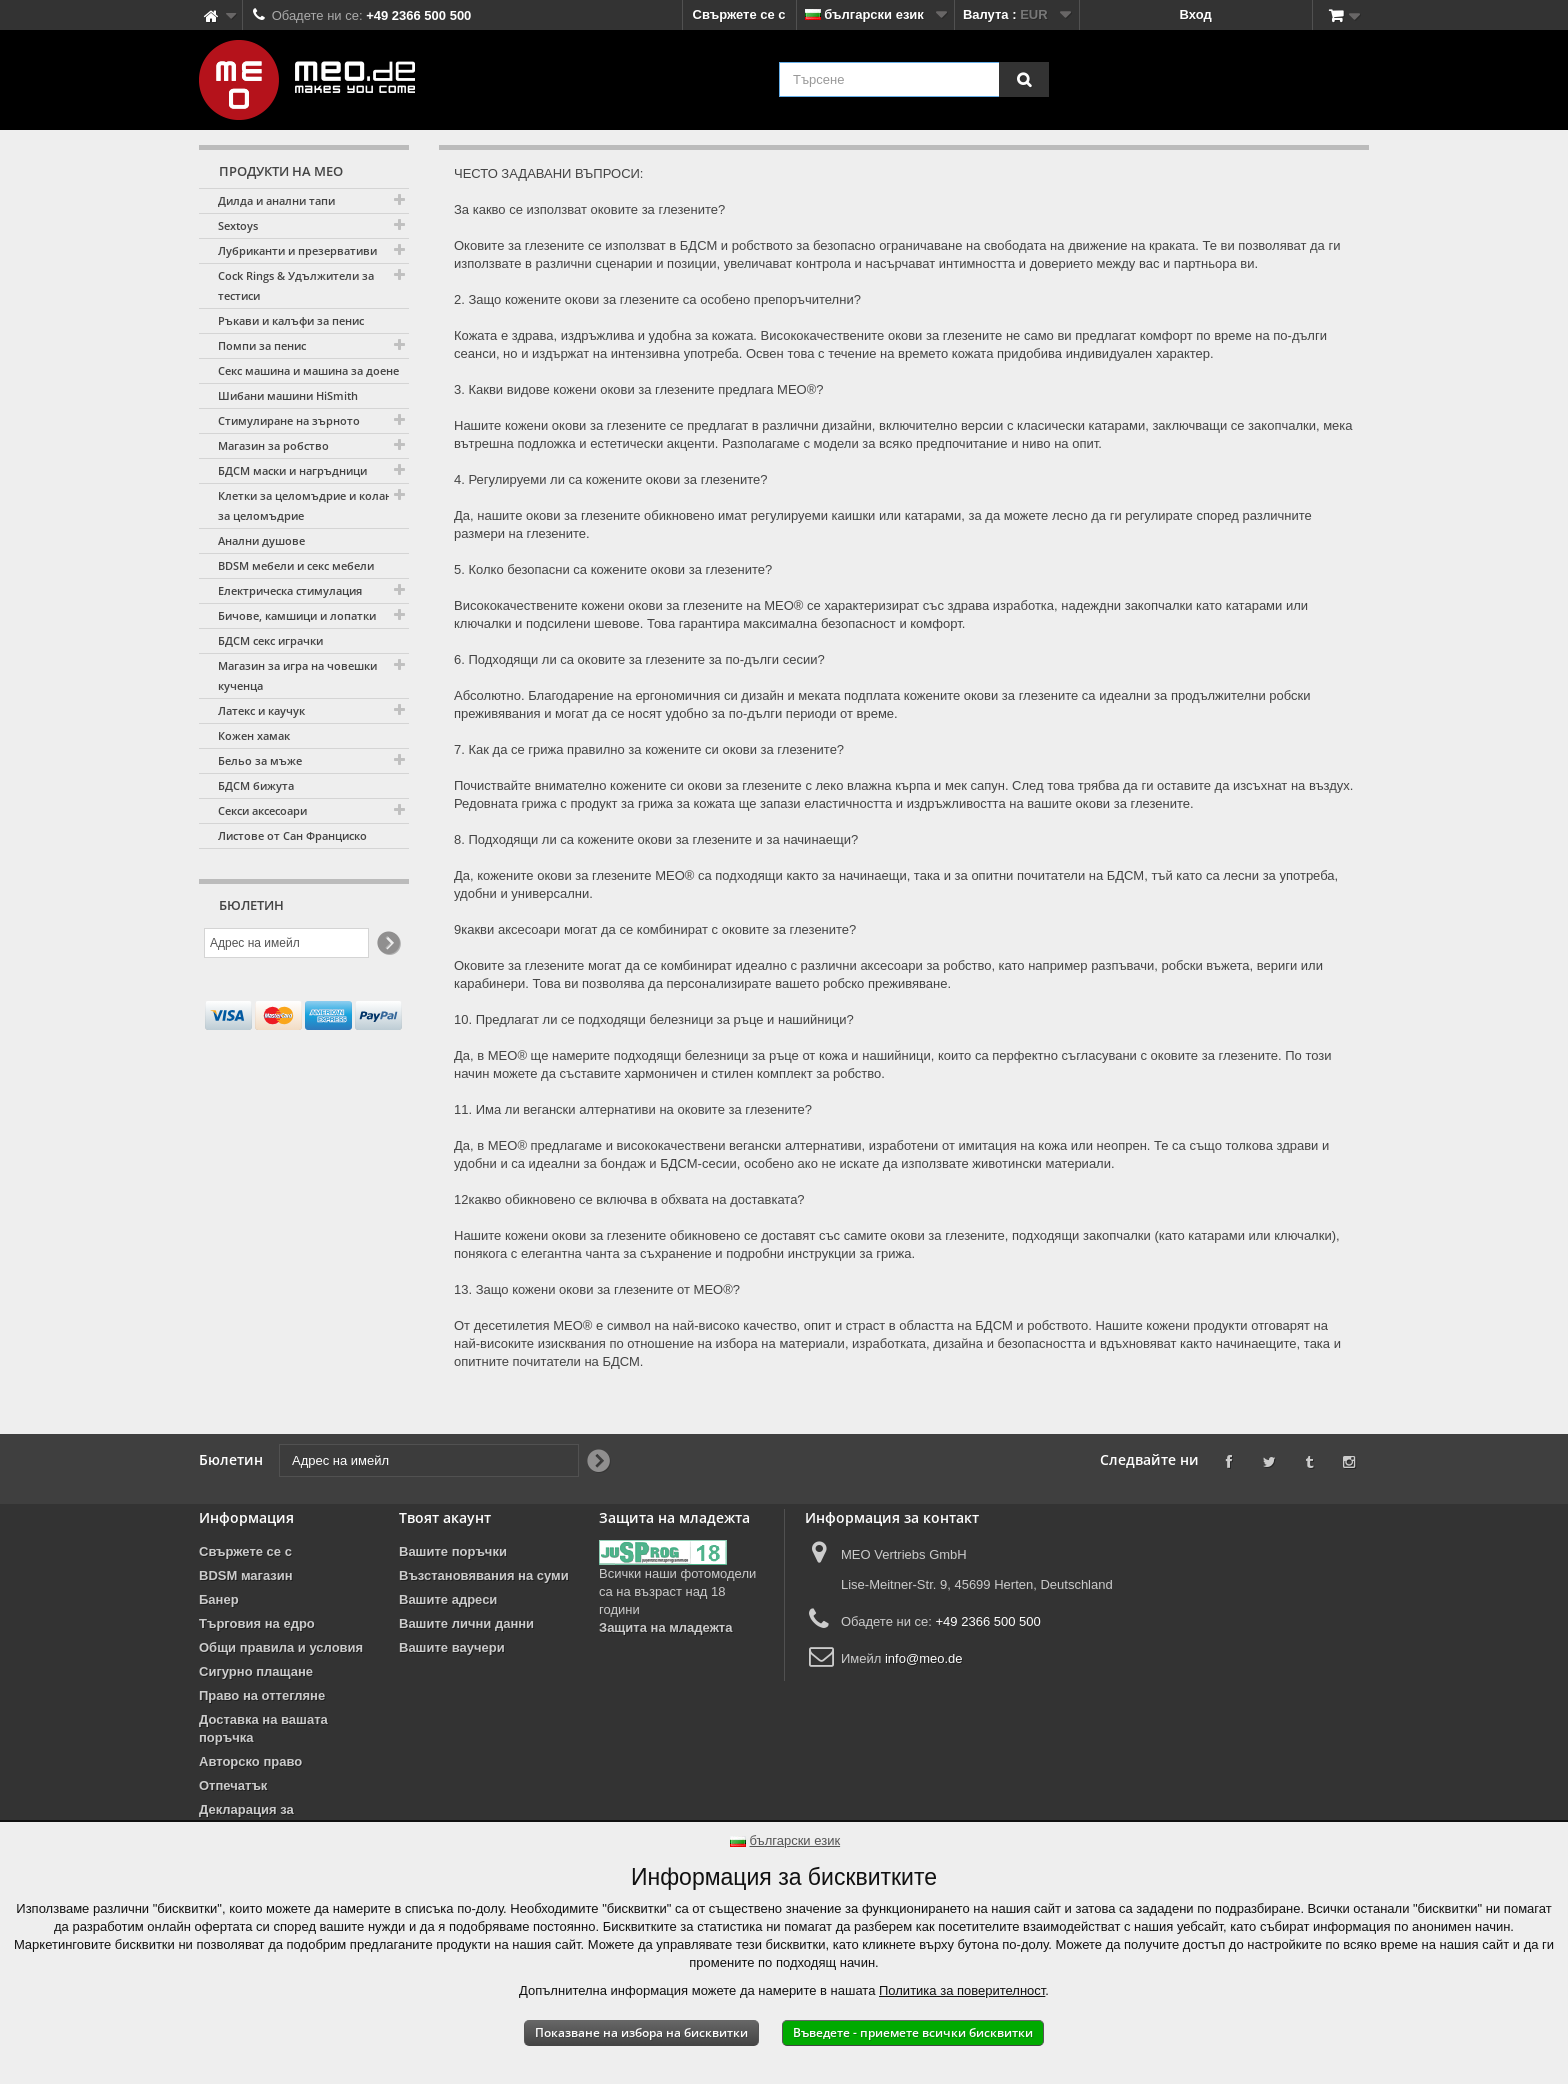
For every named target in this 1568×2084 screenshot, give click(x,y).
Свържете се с (739, 14)
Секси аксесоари (262, 810)
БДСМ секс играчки (270, 640)
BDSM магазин (246, 1575)
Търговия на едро (257, 1623)
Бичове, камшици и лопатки (297, 615)
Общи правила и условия (281, 1647)
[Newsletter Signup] (387, 943)
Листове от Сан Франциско (292, 835)
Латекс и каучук (261, 710)
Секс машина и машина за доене (308, 370)
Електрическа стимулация (290, 590)
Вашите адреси (448, 1599)
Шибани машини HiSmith (288, 395)
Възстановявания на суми (484, 1575)
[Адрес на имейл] (286, 943)
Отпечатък (233, 1785)
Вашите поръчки (453, 1551)
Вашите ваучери (452, 1647)
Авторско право (250, 1761)
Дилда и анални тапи (276, 200)
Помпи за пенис (262, 345)
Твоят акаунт (445, 1517)
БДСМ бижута (256, 785)
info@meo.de (924, 1658)
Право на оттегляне (262, 1695)
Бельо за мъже (260, 760)
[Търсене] (1024, 79)
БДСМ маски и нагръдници (292, 470)
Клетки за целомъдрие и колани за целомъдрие (308, 505)
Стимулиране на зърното (289, 420)
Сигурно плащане (256, 1671)
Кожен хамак (254, 735)
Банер (219, 1599)
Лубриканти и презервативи (297, 250)
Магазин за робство (273, 445)
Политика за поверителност (962, 1990)
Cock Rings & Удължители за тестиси (296, 285)
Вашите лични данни (466, 1623)
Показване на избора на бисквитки (641, 2032)
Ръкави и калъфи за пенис (291, 320)
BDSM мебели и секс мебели (296, 565)
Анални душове (261, 540)
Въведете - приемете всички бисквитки (913, 2032)
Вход (1196, 14)
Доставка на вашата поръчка (263, 1728)
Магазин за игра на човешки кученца (297, 675)
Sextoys (238, 225)
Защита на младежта (665, 1627)
